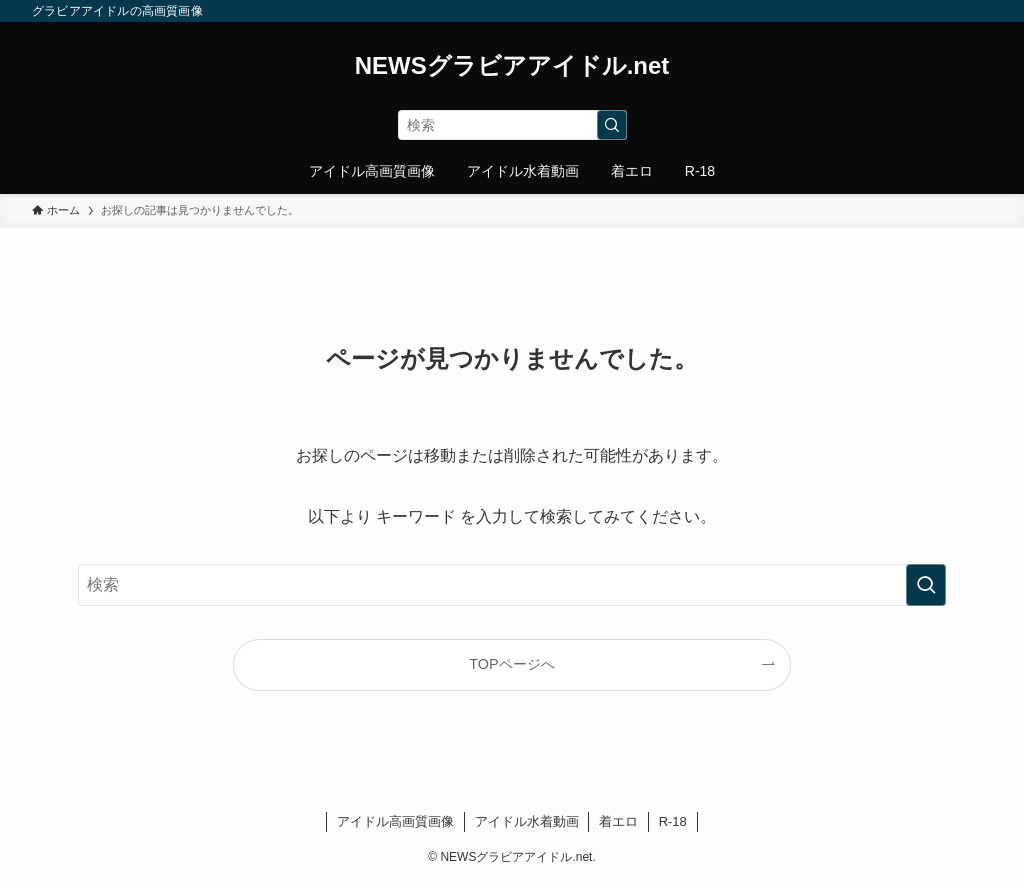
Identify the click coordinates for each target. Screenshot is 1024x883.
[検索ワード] (512, 125)
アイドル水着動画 (527, 821)
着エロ (618, 821)
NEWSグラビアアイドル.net (512, 66)
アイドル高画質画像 (395, 821)
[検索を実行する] (612, 125)
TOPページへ (511, 664)
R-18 (673, 821)
